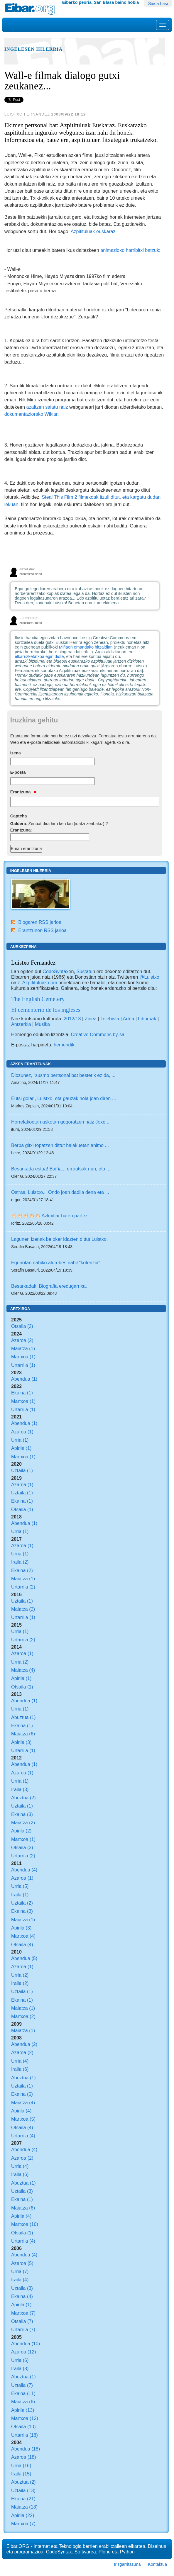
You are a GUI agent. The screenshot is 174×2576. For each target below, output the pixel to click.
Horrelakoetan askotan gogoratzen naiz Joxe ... (61, 1121)
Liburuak (147, 1018)
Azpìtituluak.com (39, 982)
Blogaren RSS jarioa (39, 922)
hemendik (64, 1044)
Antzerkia (21, 1024)
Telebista (109, 1018)
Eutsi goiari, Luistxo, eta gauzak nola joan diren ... (63, 1098)
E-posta (18, 772)
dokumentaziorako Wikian (31, 414)
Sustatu (84, 971)
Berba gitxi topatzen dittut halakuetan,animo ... (60, 1145)
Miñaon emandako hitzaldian (86, 647)
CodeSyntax (55, 971)
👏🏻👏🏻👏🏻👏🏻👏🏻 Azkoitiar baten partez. (50, 1215)
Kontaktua (157, 2564)
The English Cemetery (38, 999)
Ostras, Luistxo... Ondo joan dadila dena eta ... (60, 1192)
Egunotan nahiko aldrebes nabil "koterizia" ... (58, 1262)
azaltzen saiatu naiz (47, 407)
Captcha (18, 816)
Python (127, 2551)
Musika (42, 1024)
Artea (128, 1018)
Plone (105, 2551)
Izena (15, 753)
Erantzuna (23, 792)
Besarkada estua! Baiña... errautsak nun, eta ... (60, 1168)
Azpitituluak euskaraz (93, 231)
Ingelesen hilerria (33, 49)
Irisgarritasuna (127, 2564)
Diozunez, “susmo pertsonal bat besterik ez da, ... (63, 1075)
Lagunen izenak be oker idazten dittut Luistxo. (59, 1239)
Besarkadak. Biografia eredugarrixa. (49, 1286)
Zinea (91, 1018)
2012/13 (72, 1018)
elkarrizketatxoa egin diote (39, 656)
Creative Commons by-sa (97, 1034)
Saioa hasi (158, 3)
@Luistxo (149, 977)
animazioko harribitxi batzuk (129, 250)
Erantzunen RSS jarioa (42, 930)
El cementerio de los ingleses (45, 1010)
